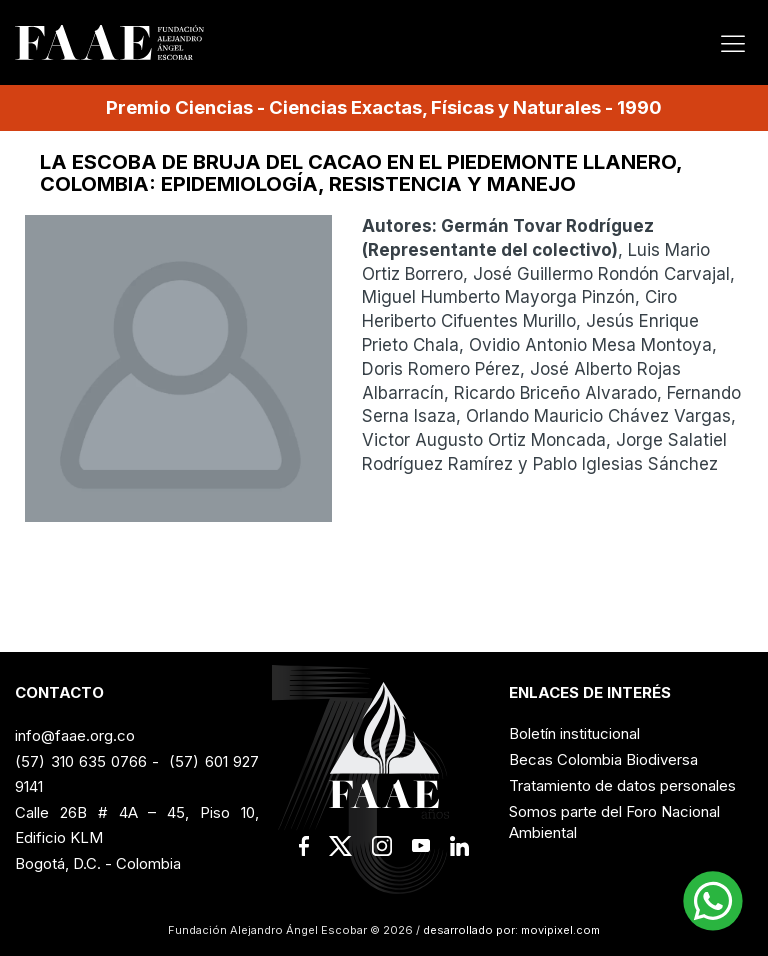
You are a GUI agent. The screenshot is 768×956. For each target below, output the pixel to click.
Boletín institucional (574, 733)
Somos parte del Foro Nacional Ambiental (614, 822)
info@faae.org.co (75, 735)
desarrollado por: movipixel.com (510, 930)
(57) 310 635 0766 (80, 761)
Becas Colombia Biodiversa (603, 759)
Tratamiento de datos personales (622, 785)
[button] (713, 901)
